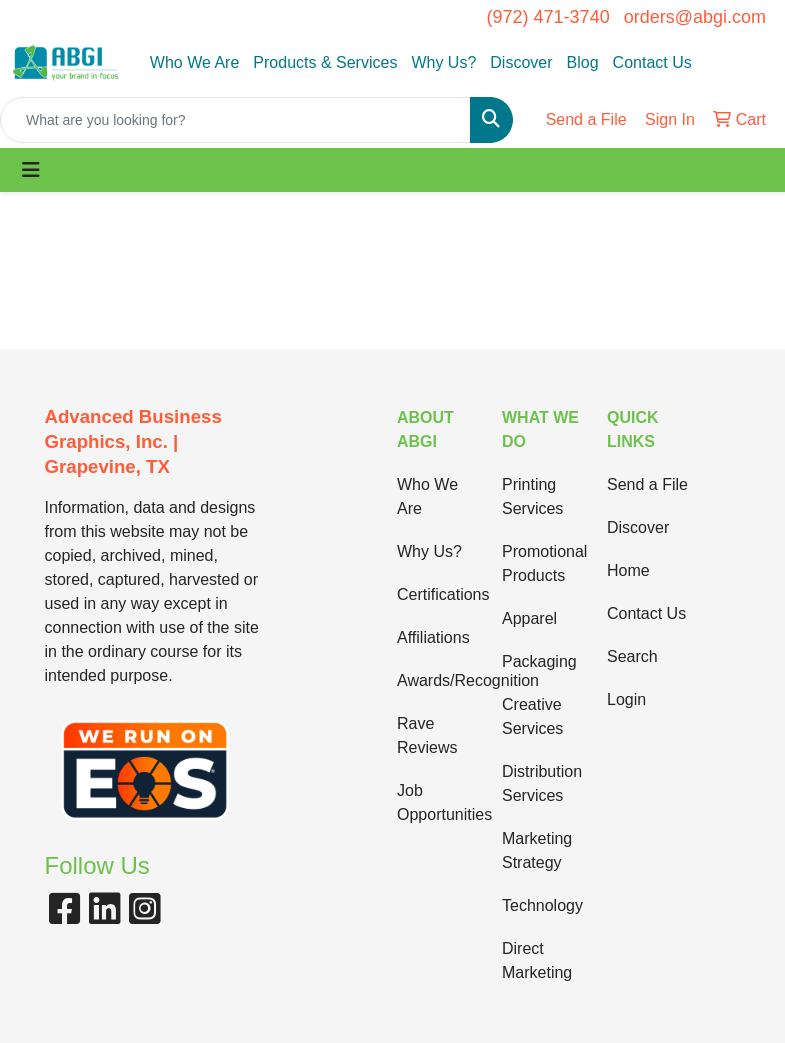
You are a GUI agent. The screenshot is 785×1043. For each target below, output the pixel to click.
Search (632, 656)
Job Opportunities (437, 802)
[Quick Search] (235, 120)
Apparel (529, 618)
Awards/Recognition (437, 680)
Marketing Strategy (537, 850)
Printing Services (532, 496)
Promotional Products (542, 563)
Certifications (437, 594)
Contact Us (652, 62)
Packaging (539, 661)
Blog (583, 62)
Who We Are (195, 62)
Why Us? (443, 62)
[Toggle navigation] (31, 170)
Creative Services (532, 716)
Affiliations (433, 637)
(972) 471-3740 (548, 17)
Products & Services (325, 62)
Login (626, 699)
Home (628, 570)
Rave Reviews (427, 735)
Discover (521, 62)
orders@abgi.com (695, 17)
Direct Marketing (537, 960)
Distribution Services (542, 783)
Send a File (647, 484)
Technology (542, 905)
